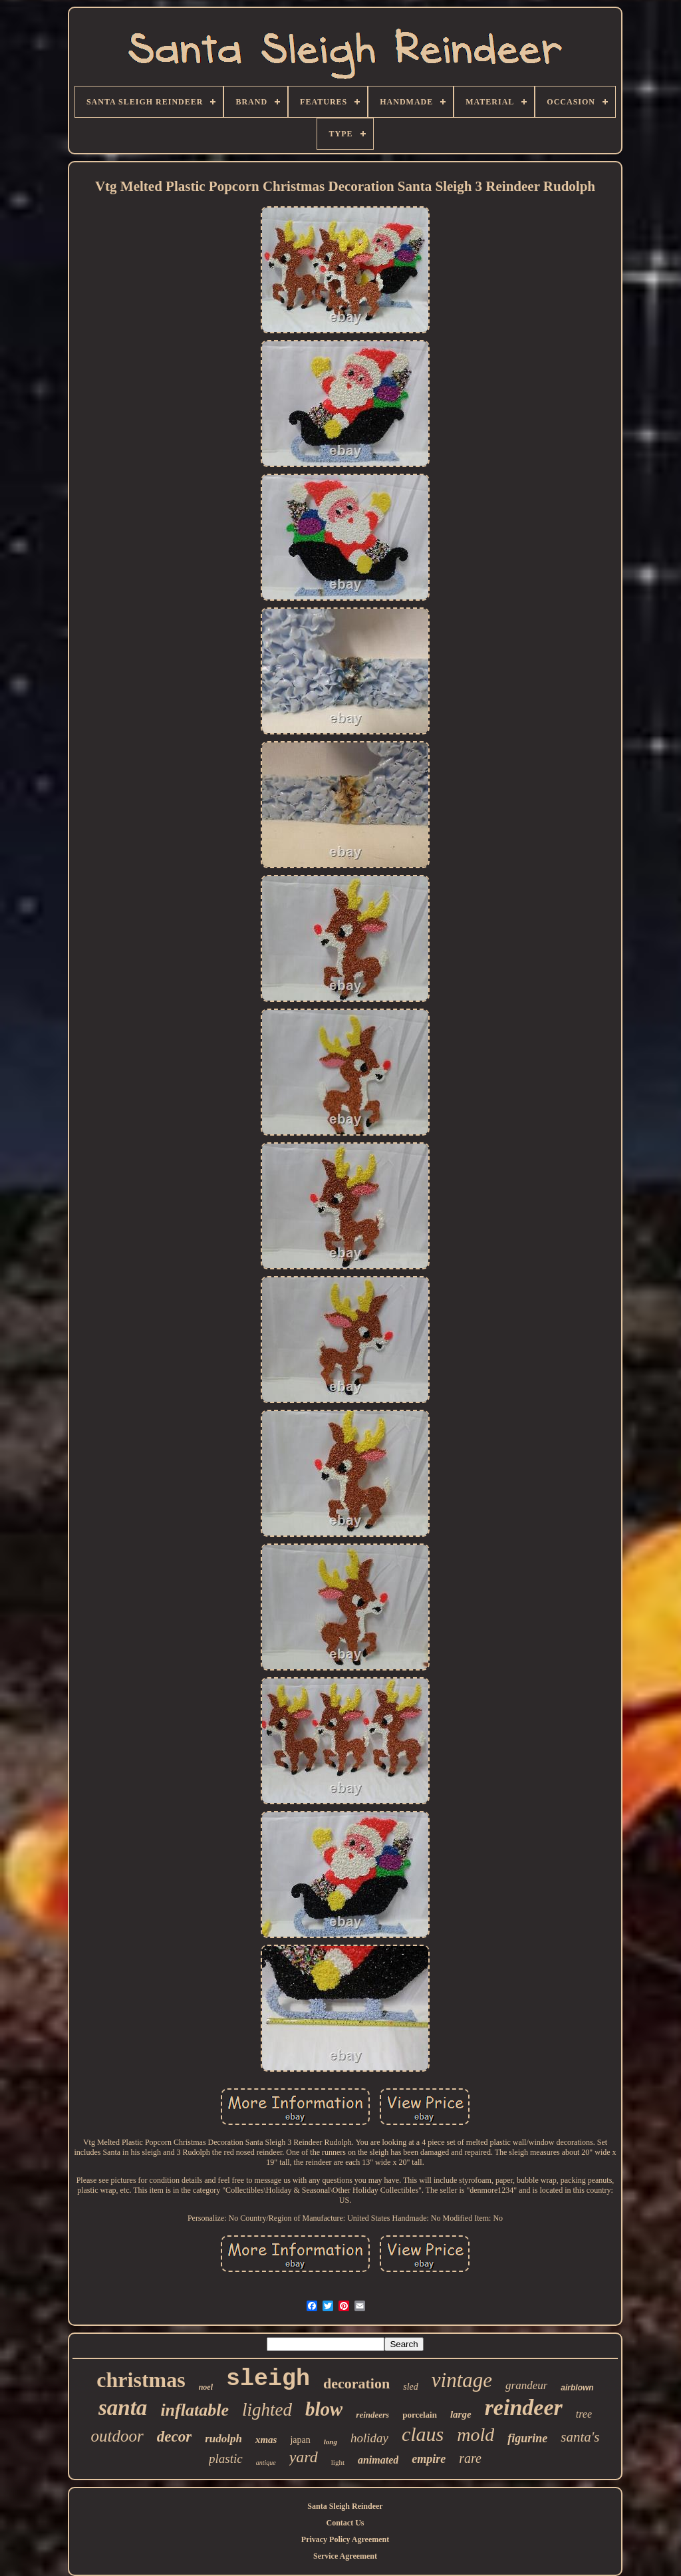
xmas (266, 2439)
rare (470, 2458)
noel (206, 2387)
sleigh (268, 2379)
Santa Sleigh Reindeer (344, 2506)
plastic (226, 2459)
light (337, 2462)
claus (423, 2434)
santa (122, 2408)
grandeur (526, 2385)
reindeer (524, 2407)
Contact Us (345, 2522)
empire (429, 2459)
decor (174, 2436)
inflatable (194, 2410)
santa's (580, 2437)
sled (410, 2387)
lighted (267, 2410)
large (461, 2414)
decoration (356, 2383)
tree (584, 2414)
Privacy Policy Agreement (345, 2539)
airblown (577, 2387)
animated (378, 2460)
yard (303, 2457)
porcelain (419, 2415)
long (330, 2442)
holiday (369, 2438)
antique (266, 2462)
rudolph (223, 2438)
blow (323, 2409)
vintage (462, 2380)
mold (475, 2434)
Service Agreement (345, 2556)
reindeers (372, 2415)
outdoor (117, 2436)
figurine (527, 2438)
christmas (140, 2380)
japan (300, 2440)
